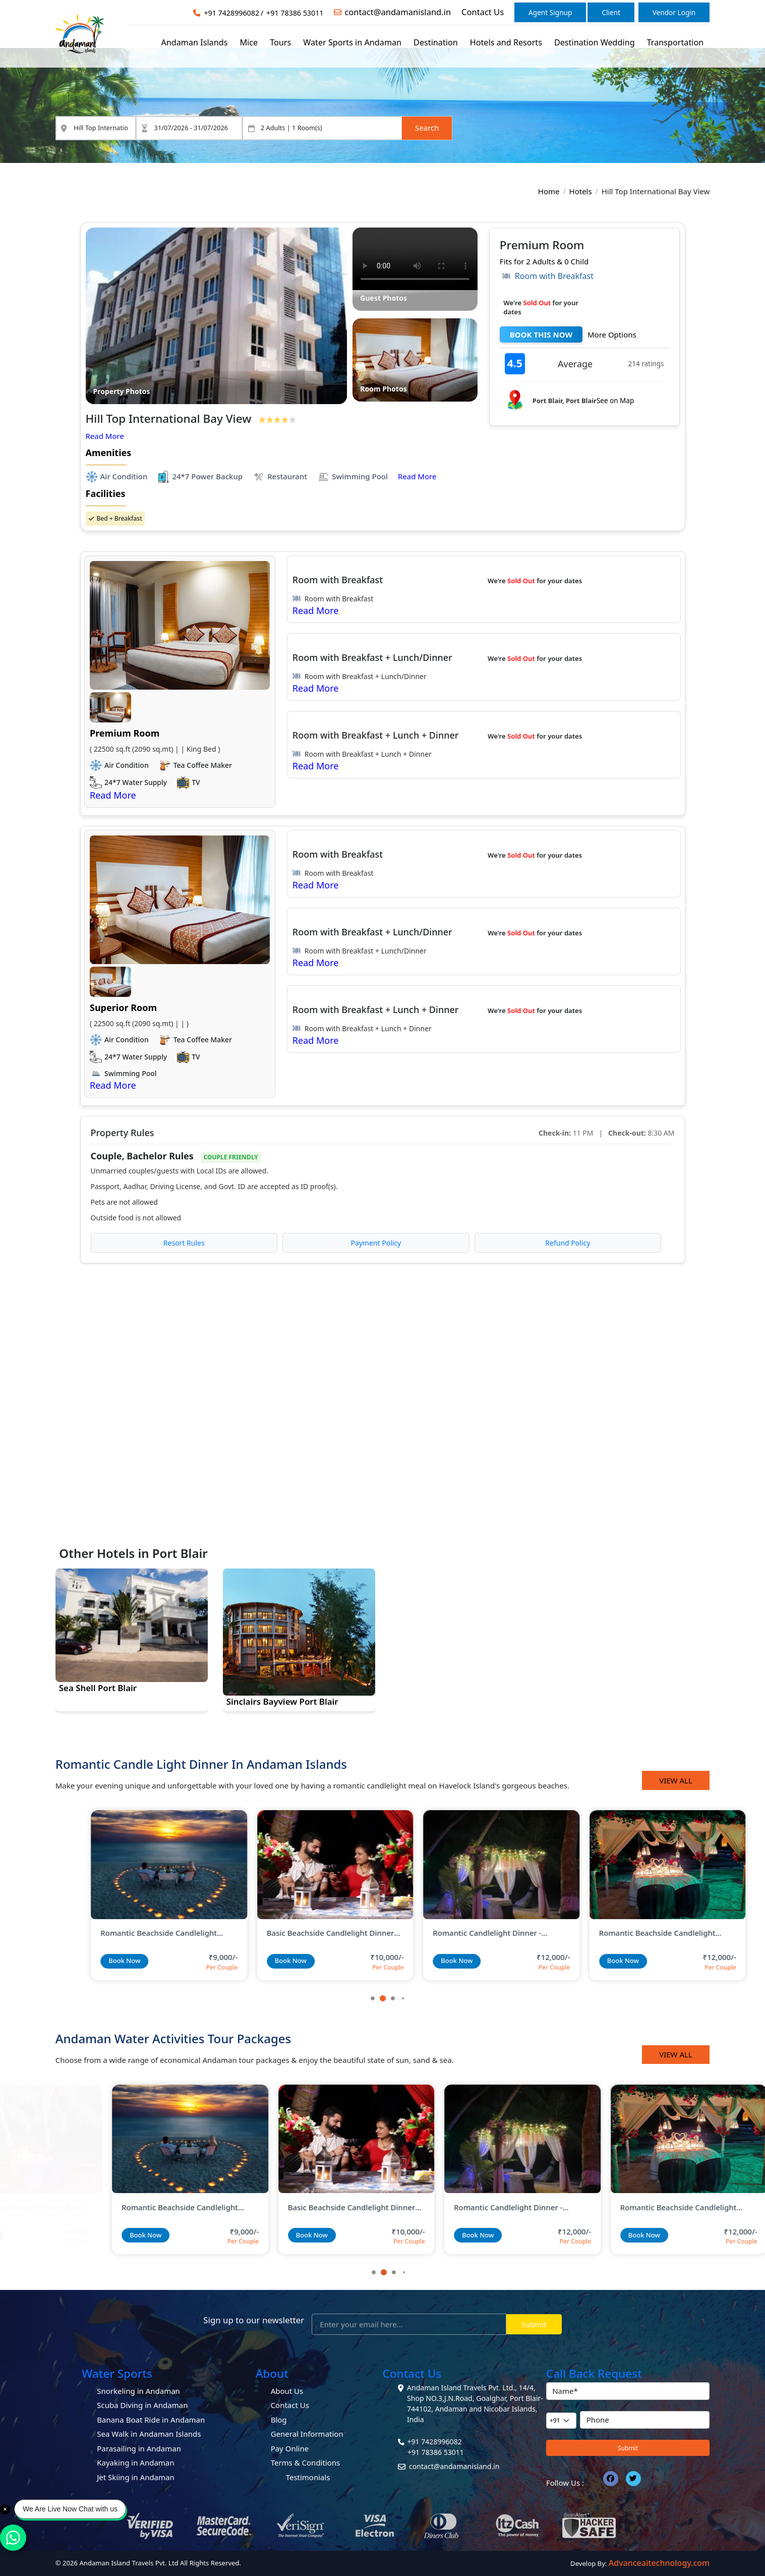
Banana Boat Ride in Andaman (151, 2420)
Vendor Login (674, 12)
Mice (249, 42)
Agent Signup (550, 12)
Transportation (675, 42)
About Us (287, 2391)
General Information (307, 2434)
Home (549, 191)
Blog (279, 2420)
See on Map (615, 400)
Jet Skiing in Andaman (135, 2477)
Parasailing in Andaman (139, 2448)
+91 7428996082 (231, 13)
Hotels (580, 191)
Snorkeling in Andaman (138, 2391)
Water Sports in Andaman (352, 42)
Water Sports (117, 2373)
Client (611, 12)
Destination (436, 42)
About (272, 2373)
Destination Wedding (594, 42)
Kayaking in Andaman (135, 2462)
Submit (534, 2324)
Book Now (89, 1960)
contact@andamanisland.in (397, 12)
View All (675, 1780)
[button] (383, 1998)
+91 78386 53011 (294, 13)
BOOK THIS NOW (541, 334)
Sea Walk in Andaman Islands (149, 2434)
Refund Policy (567, 1243)
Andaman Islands (194, 42)
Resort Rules (184, 1243)
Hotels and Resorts (506, 42)
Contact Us (482, 12)
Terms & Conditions (305, 2462)
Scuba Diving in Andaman (142, 2405)
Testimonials (308, 2477)
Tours (280, 42)
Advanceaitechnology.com (659, 2563)
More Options (611, 334)
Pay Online (290, 2448)
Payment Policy (375, 1243)
